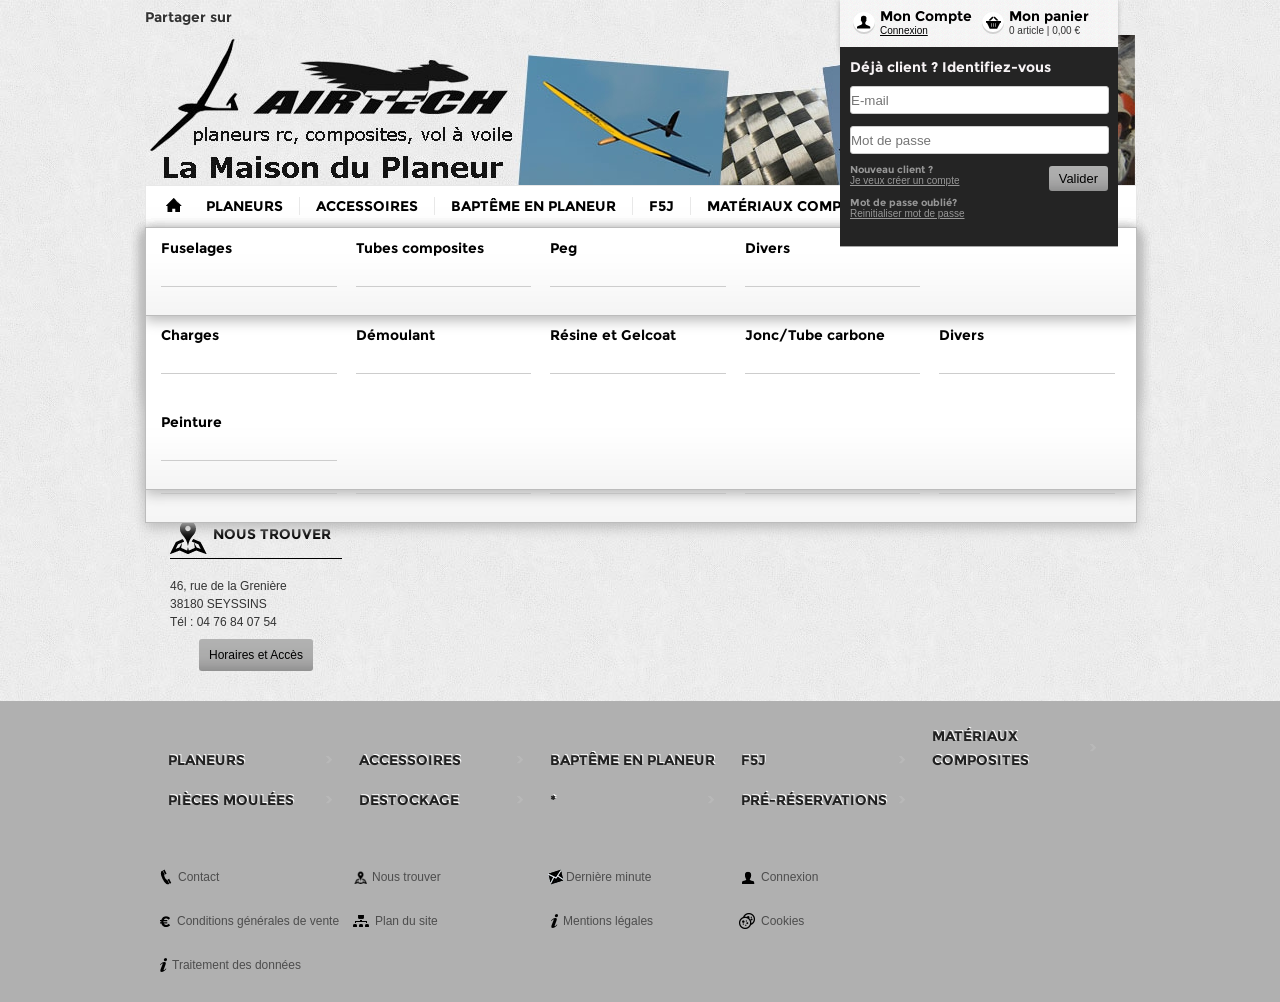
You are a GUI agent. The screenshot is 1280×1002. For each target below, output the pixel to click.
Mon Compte (926, 16)
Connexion (904, 30)
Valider (1078, 178)
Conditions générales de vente (258, 921)
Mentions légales (608, 921)
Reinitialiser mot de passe (907, 213)
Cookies (782, 921)
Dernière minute (608, 877)
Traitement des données (236, 965)
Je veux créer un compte (905, 180)
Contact (198, 877)
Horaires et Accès (256, 655)
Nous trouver (406, 877)
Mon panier (1049, 16)
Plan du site (406, 921)
